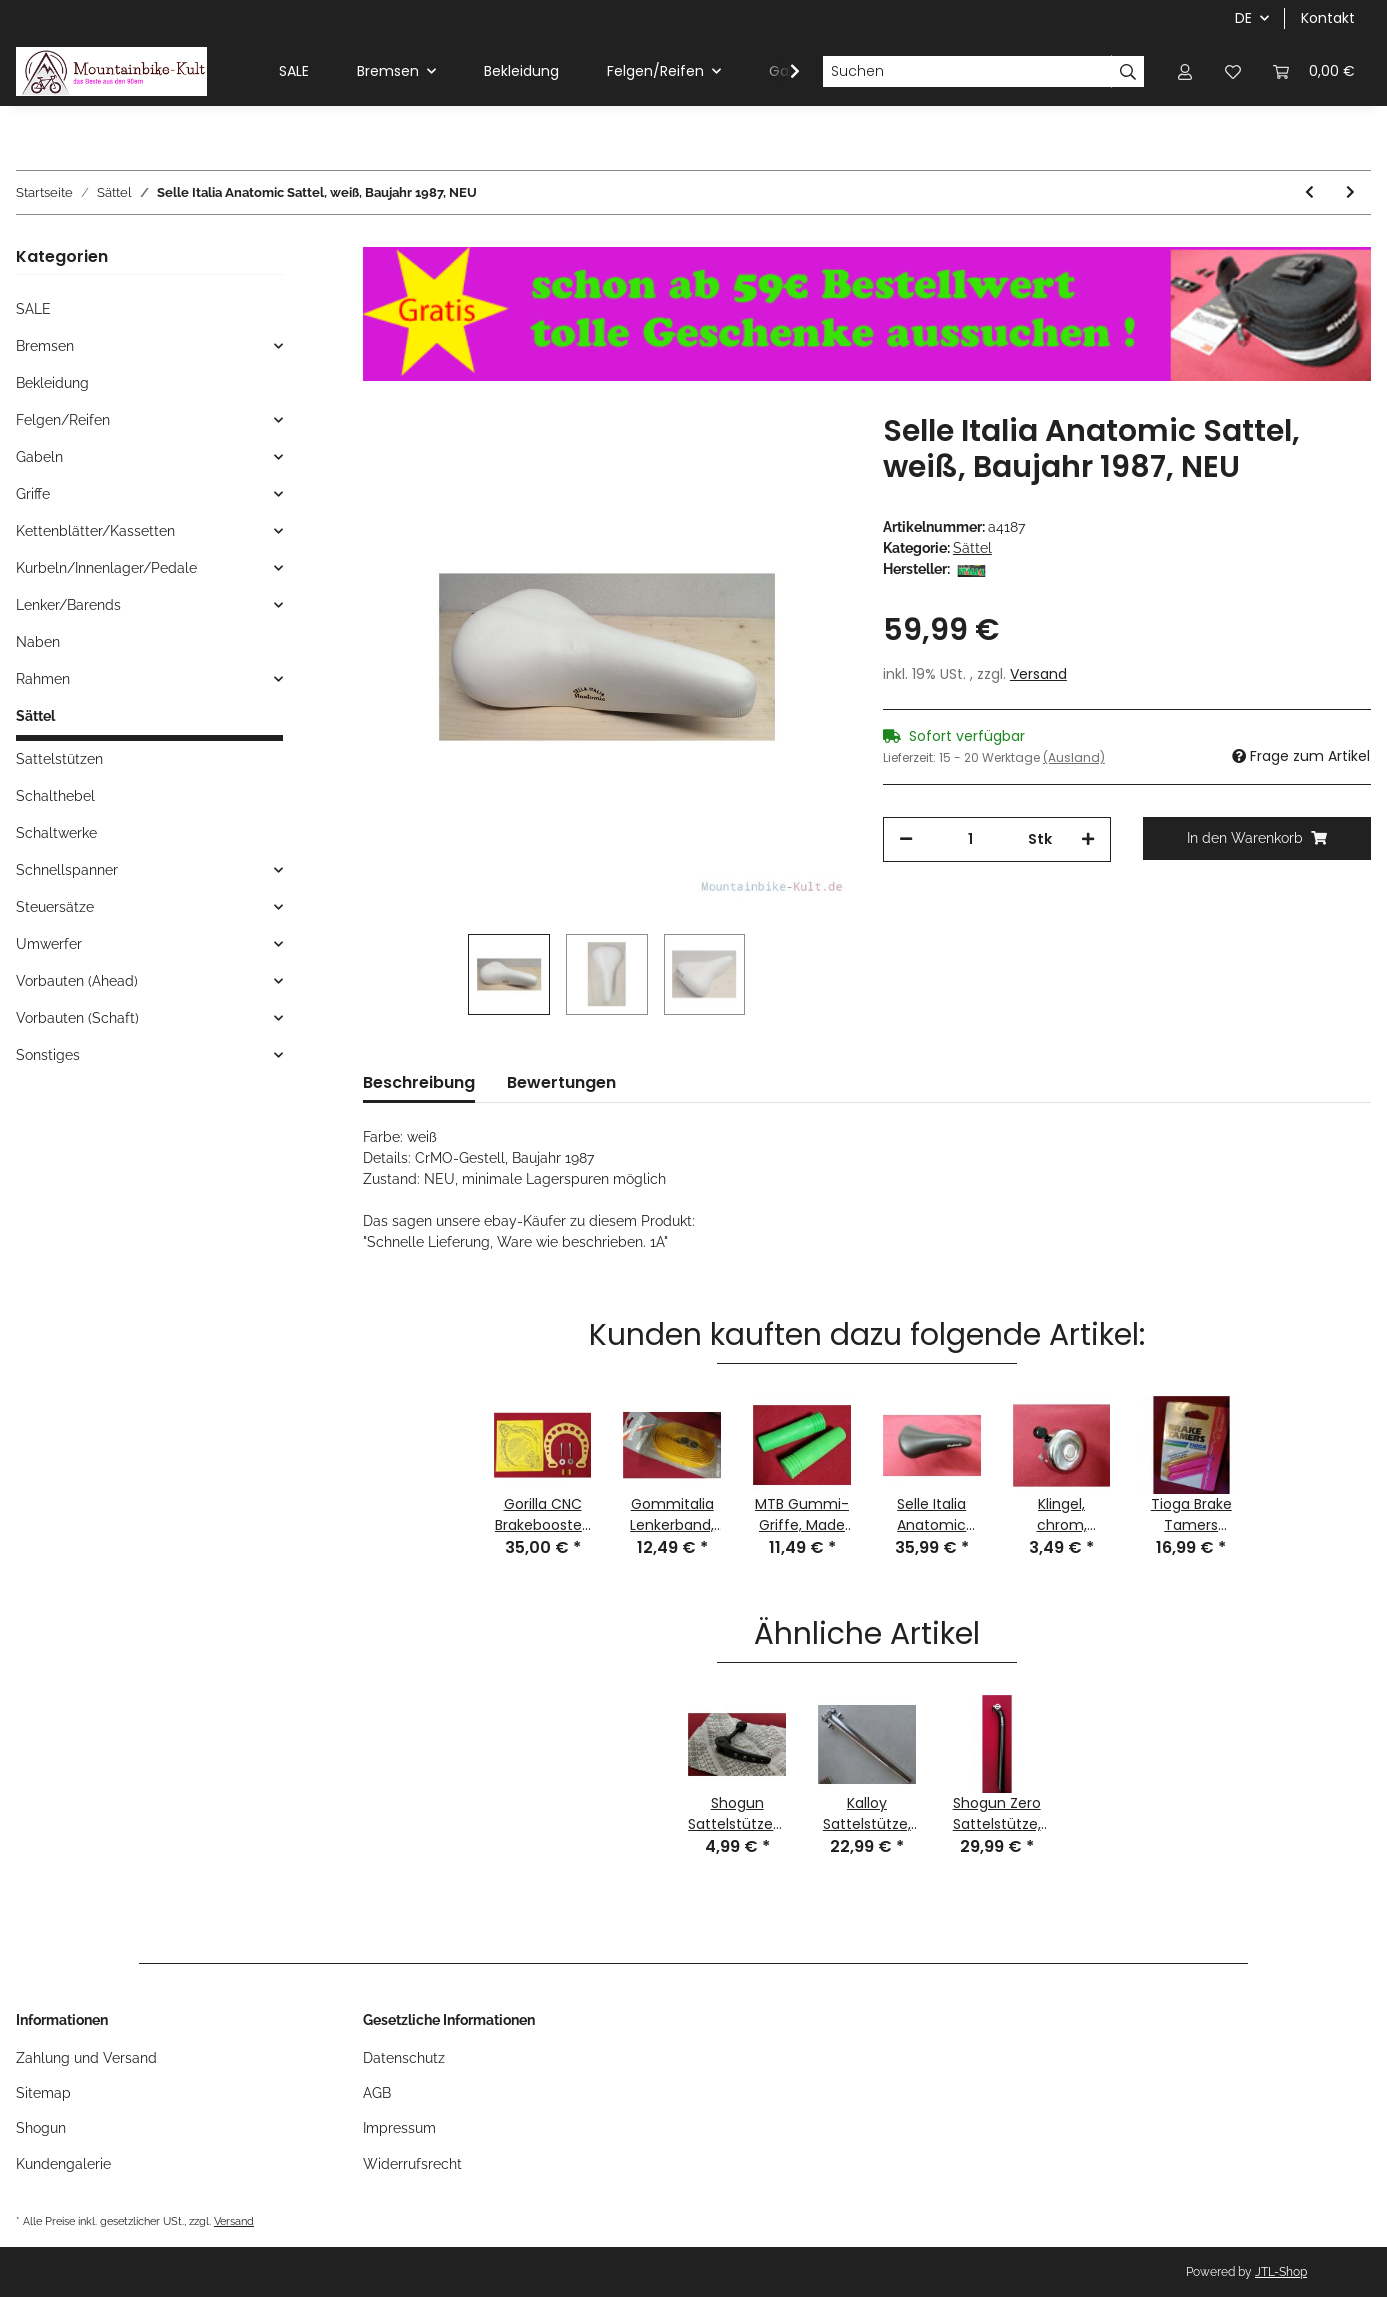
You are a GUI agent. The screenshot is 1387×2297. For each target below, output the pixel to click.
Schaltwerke (56, 833)
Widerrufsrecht (412, 2164)
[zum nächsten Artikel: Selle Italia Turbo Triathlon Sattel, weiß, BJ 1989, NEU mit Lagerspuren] (1350, 192)
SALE (33, 309)
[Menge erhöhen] (1088, 839)
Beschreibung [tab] (419, 1082)
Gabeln (39, 457)
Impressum (399, 2128)
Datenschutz (404, 2058)
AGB (377, 2093)
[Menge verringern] (906, 839)
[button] (1185, 71)
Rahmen (43, 679)
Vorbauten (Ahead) (77, 981)
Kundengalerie (63, 2164)
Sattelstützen (59, 759)
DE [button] (1243, 18)
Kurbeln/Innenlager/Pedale (106, 568)
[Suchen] (967, 72)
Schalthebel (55, 796)
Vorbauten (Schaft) (77, 1018)
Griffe (33, 494)
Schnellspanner (67, 870)
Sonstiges (48, 1055)
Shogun (41, 2128)
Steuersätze (55, 907)
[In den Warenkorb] (1257, 838)
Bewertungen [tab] (561, 1082)
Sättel (972, 548)
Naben (38, 642)
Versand (1038, 674)
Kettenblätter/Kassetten (95, 531)
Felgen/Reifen (63, 420)
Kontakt (1328, 18)
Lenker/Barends (68, 605)
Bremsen (45, 346)
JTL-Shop (1281, 2272)
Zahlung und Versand (86, 2058)
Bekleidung (52, 383)
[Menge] (970, 839)
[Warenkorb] (1314, 71)
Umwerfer (49, 944)
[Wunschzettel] (1233, 71)
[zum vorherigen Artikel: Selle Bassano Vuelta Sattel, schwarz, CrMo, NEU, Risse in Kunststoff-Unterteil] (1309, 192)
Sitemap (43, 2093)
